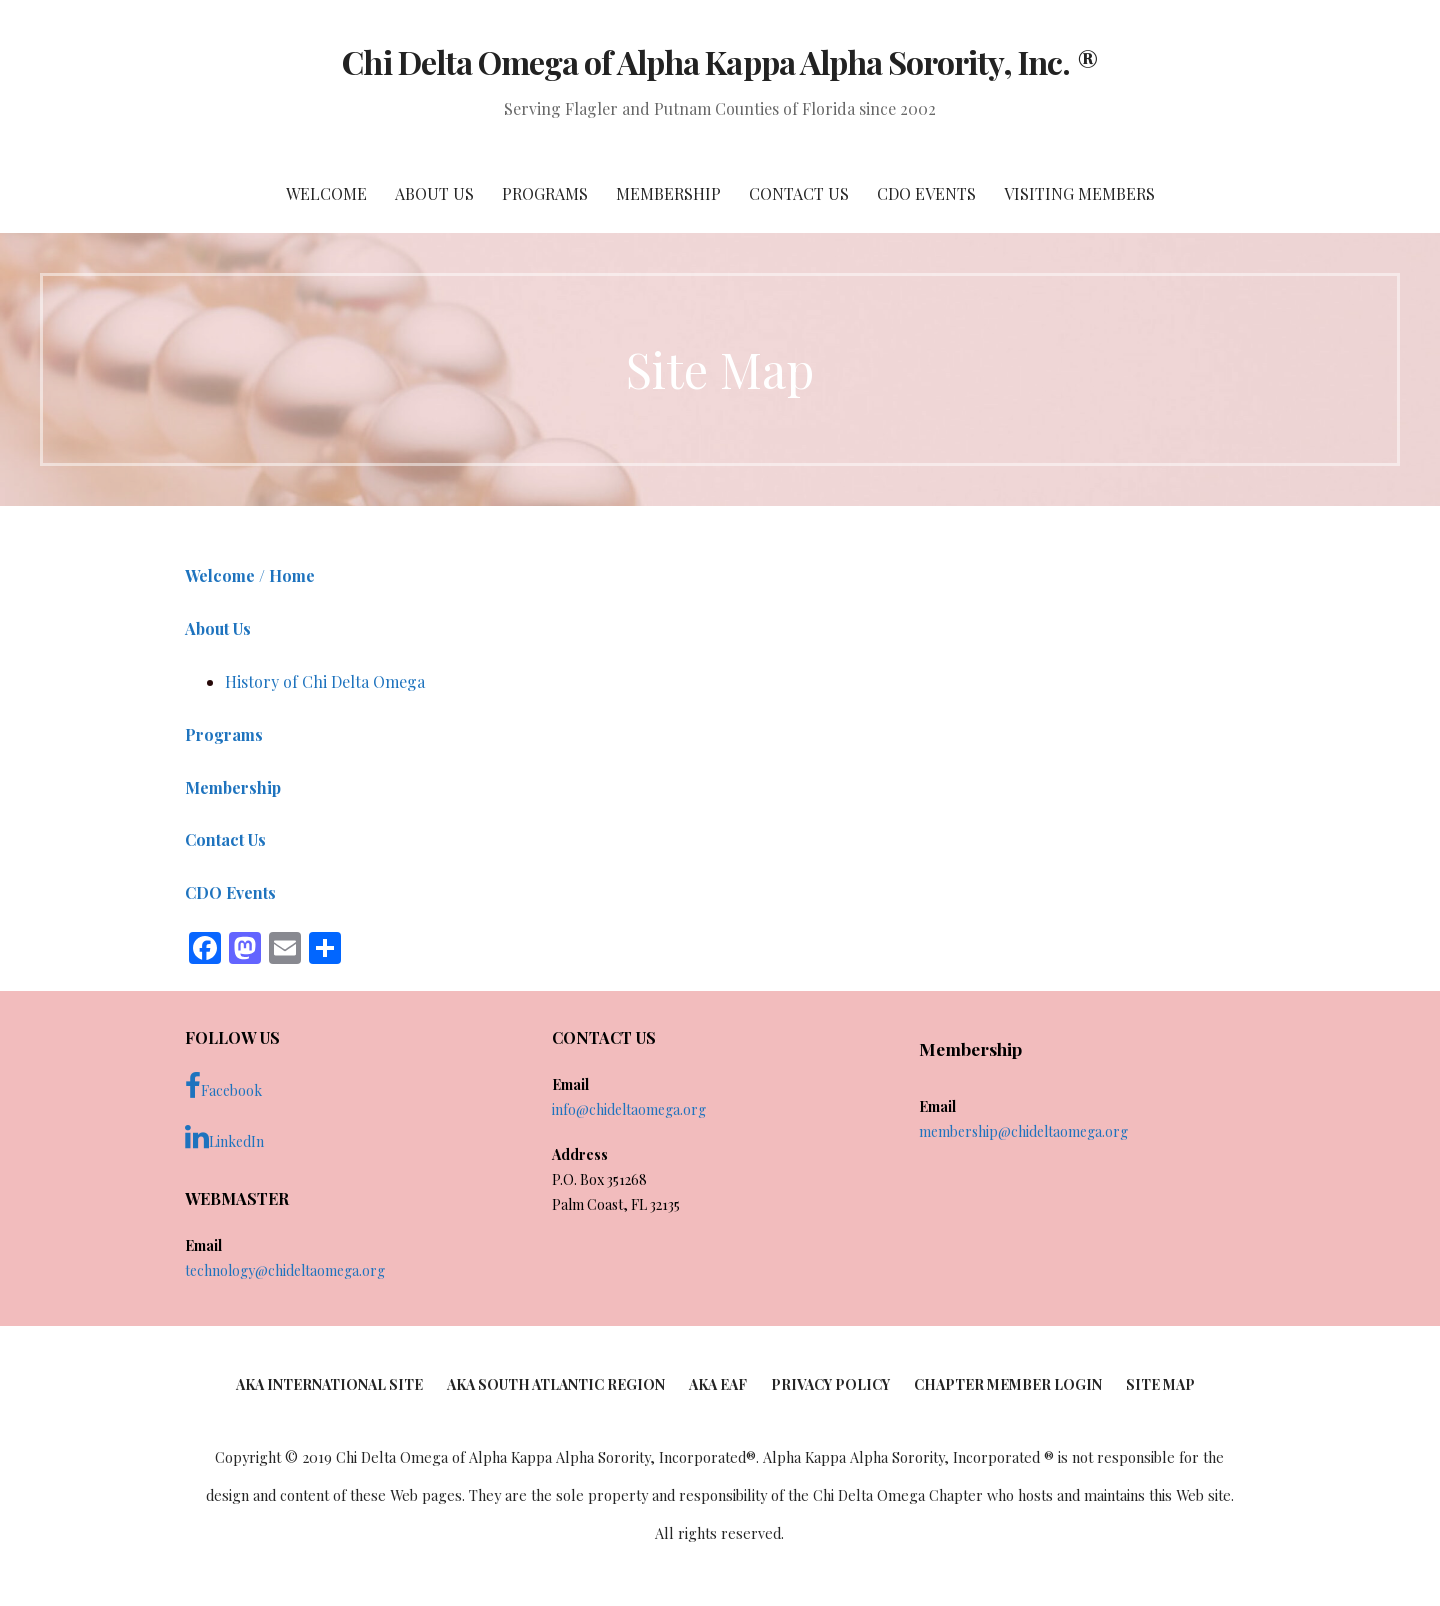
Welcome (326, 193)
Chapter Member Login (1008, 1384)
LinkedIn (224, 1137)
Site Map (1160, 1384)
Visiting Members (1079, 193)
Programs (545, 193)
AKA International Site (329, 1384)
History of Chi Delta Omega (325, 681)
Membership (668, 193)
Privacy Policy (830, 1384)
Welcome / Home (250, 575)
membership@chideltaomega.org (1023, 1131)
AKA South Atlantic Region (556, 1384)
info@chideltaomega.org (629, 1109)
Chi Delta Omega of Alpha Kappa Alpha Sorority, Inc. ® (719, 61)
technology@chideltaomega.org (285, 1270)
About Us (434, 193)
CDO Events (926, 193)
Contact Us (799, 193)
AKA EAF (718, 1384)
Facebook (223, 1086)
